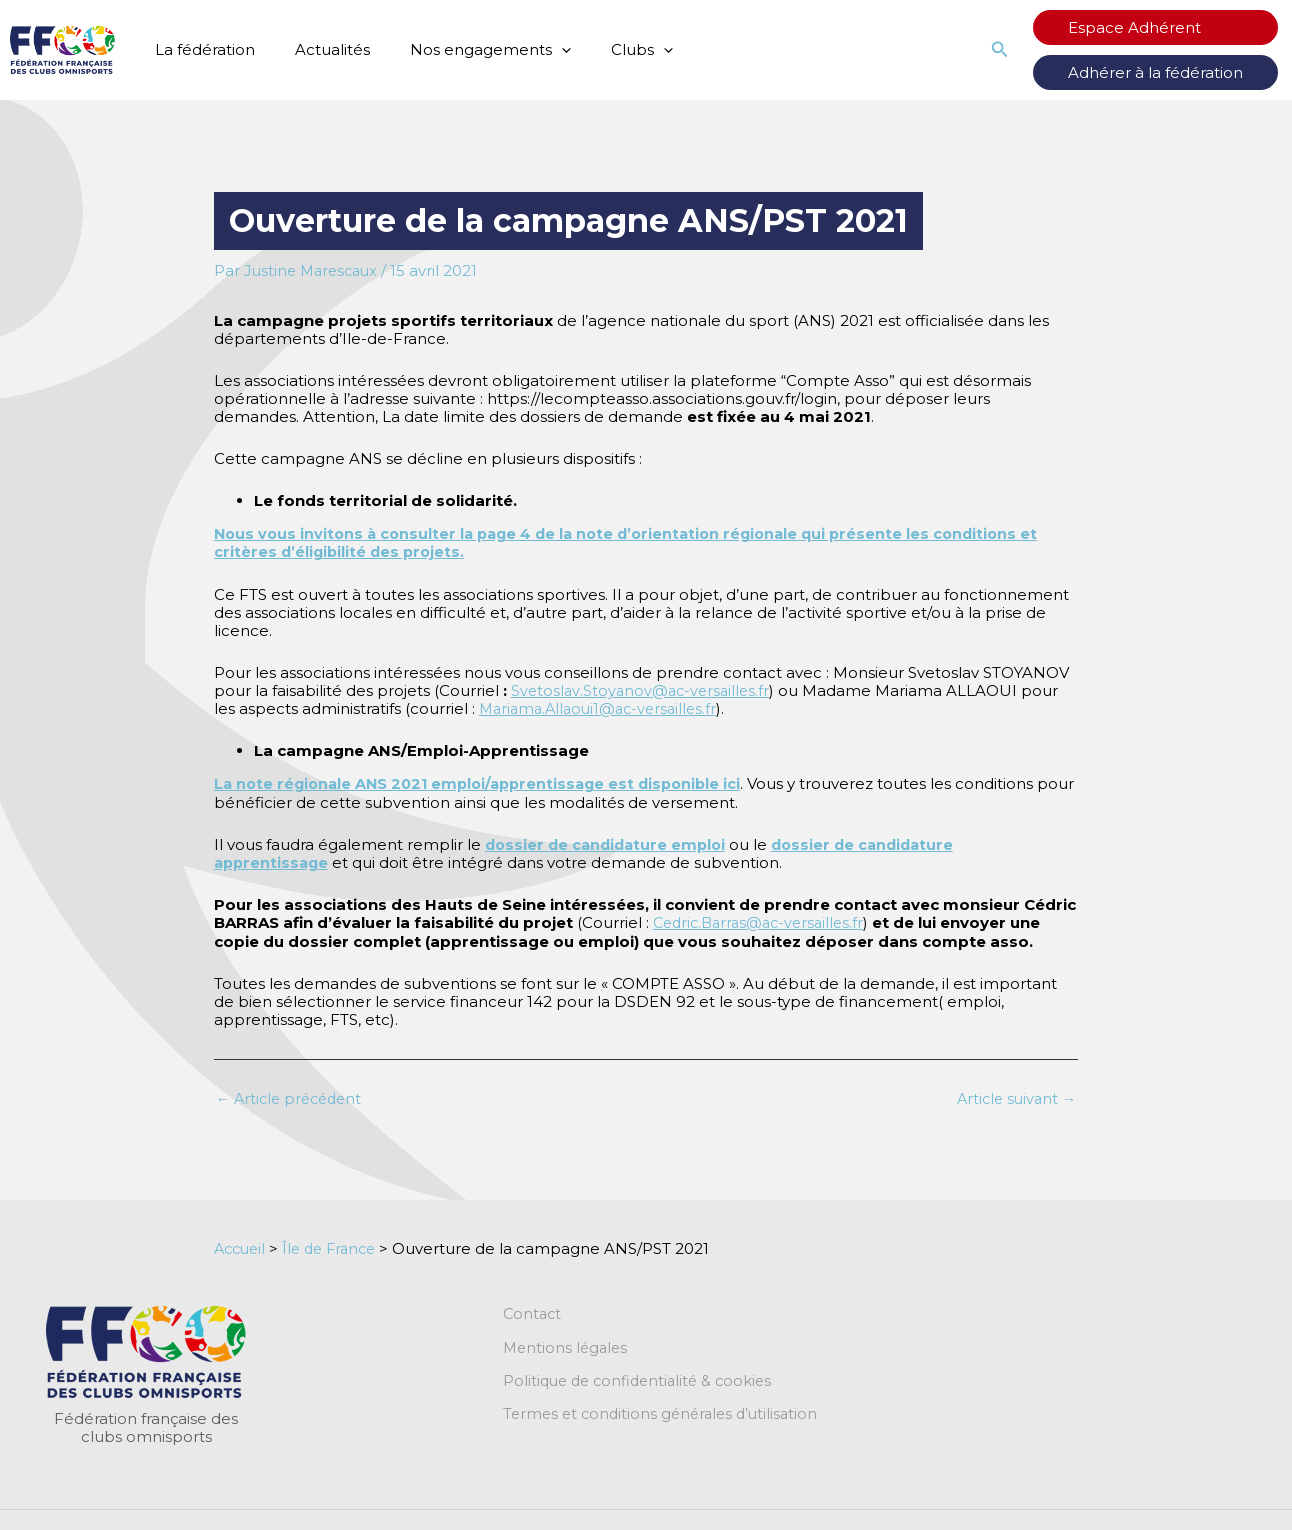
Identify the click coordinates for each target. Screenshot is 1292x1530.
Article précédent (293, 1096)
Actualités (317, 49)
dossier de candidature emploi (609, 842)
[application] (536, 50)
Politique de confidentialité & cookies (643, 1381)
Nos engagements (465, 50)
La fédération (200, 49)
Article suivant (1013, 1096)
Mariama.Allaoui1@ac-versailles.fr (604, 707)
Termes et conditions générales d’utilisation (666, 1415)
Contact (533, 1313)
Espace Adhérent (1154, 27)
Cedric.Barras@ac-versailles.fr (764, 920)
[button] (1040, 50)
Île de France (337, 1246)
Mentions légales (567, 1347)
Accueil (242, 1246)
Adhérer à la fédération (1175, 72)
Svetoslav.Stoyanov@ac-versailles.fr (643, 689)
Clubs (607, 50)
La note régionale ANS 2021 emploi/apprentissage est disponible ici (486, 782)
